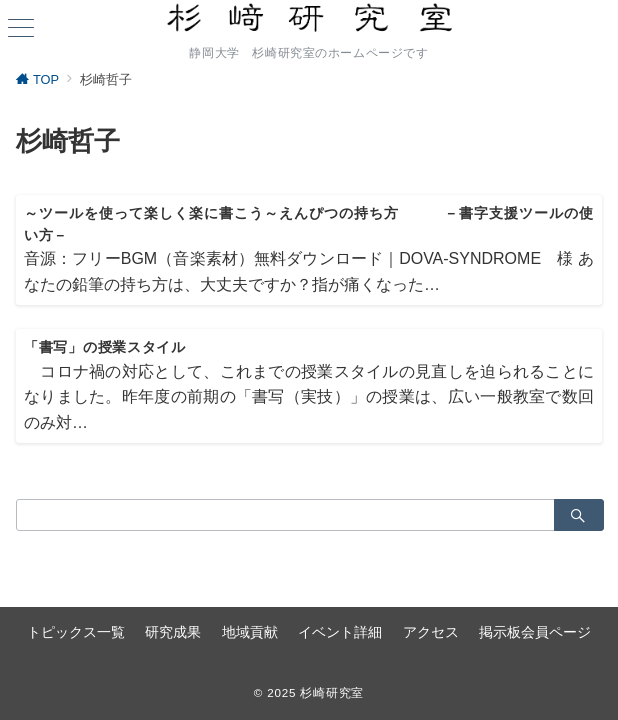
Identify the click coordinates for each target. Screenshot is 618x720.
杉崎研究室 (332, 692)
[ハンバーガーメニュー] (21, 30)
